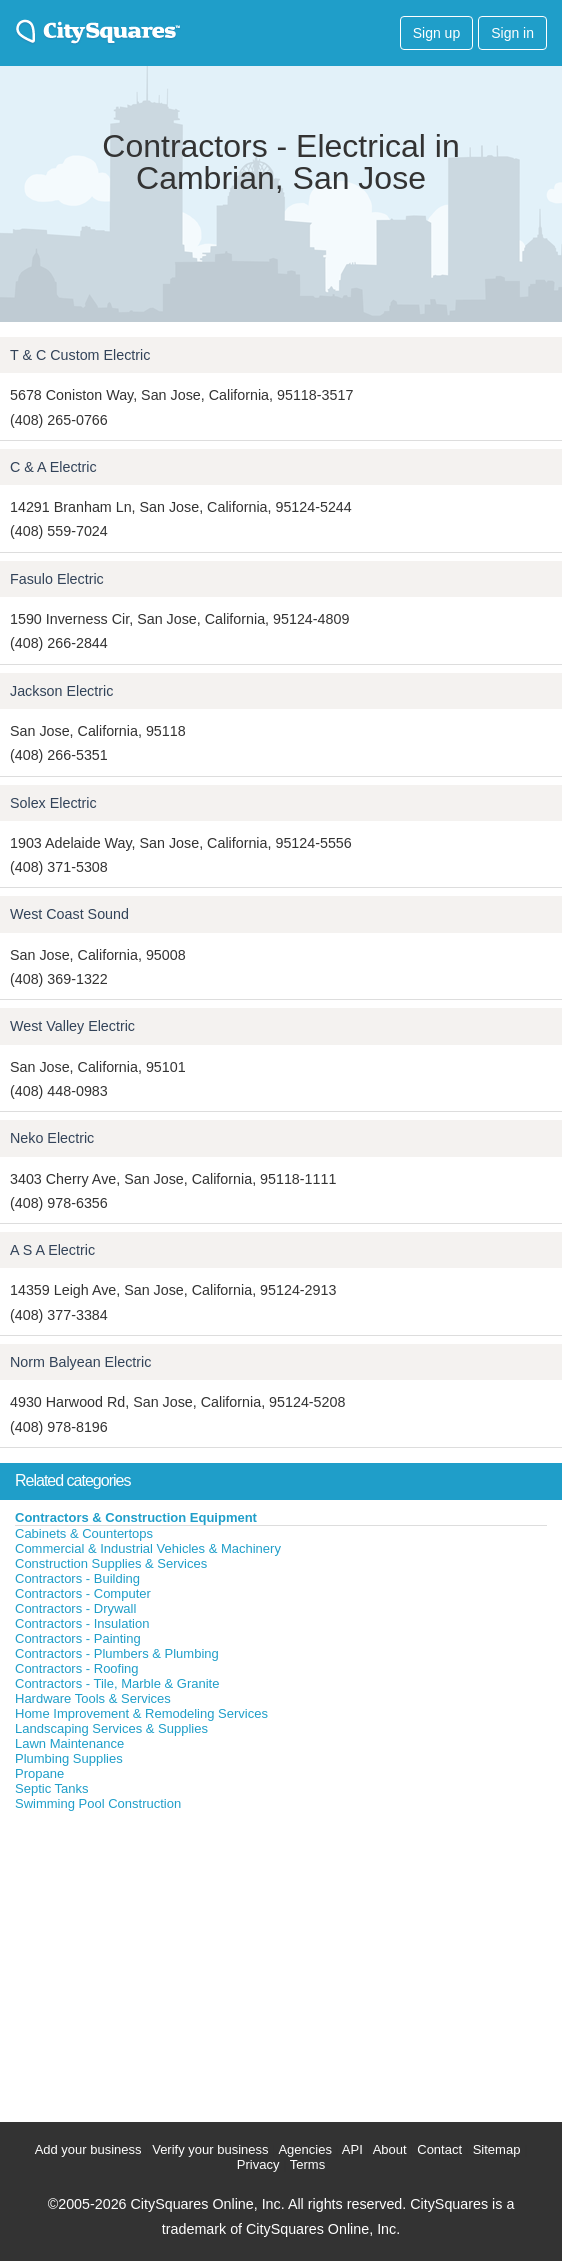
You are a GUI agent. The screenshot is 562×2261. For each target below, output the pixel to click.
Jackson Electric (61, 691)
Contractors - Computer (83, 1593)
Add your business (88, 2149)
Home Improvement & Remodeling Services (141, 1713)
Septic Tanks (51, 1788)
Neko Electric (52, 1138)
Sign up (436, 33)
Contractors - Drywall (75, 1608)
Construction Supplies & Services (111, 1563)
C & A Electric (53, 467)
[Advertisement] (150, 1962)
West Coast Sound (69, 914)
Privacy (258, 2164)
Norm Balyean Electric (80, 1362)
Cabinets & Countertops (84, 1533)
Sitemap (497, 2149)
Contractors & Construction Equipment (136, 1517)
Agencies (304, 2149)
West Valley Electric (72, 1026)
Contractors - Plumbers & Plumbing (117, 1653)
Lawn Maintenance (69, 1743)
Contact (439, 2149)
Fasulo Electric (57, 579)
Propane (39, 1773)
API (352, 2149)
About (390, 2149)
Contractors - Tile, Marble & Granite (117, 1683)
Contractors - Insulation (82, 1623)
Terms (307, 2164)
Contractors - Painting (78, 1638)
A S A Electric (52, 1250)
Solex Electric (53, 803)
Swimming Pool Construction (98, 1803)
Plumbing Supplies (69, 1758)
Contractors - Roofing (77, 1668)
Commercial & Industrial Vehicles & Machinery (148, 1548)
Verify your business (210, 2149)
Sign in (512, 33)
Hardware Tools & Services (93, 1698)
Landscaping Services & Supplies (111, 1728)
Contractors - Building (77, 1578)
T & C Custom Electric (80, 355)
